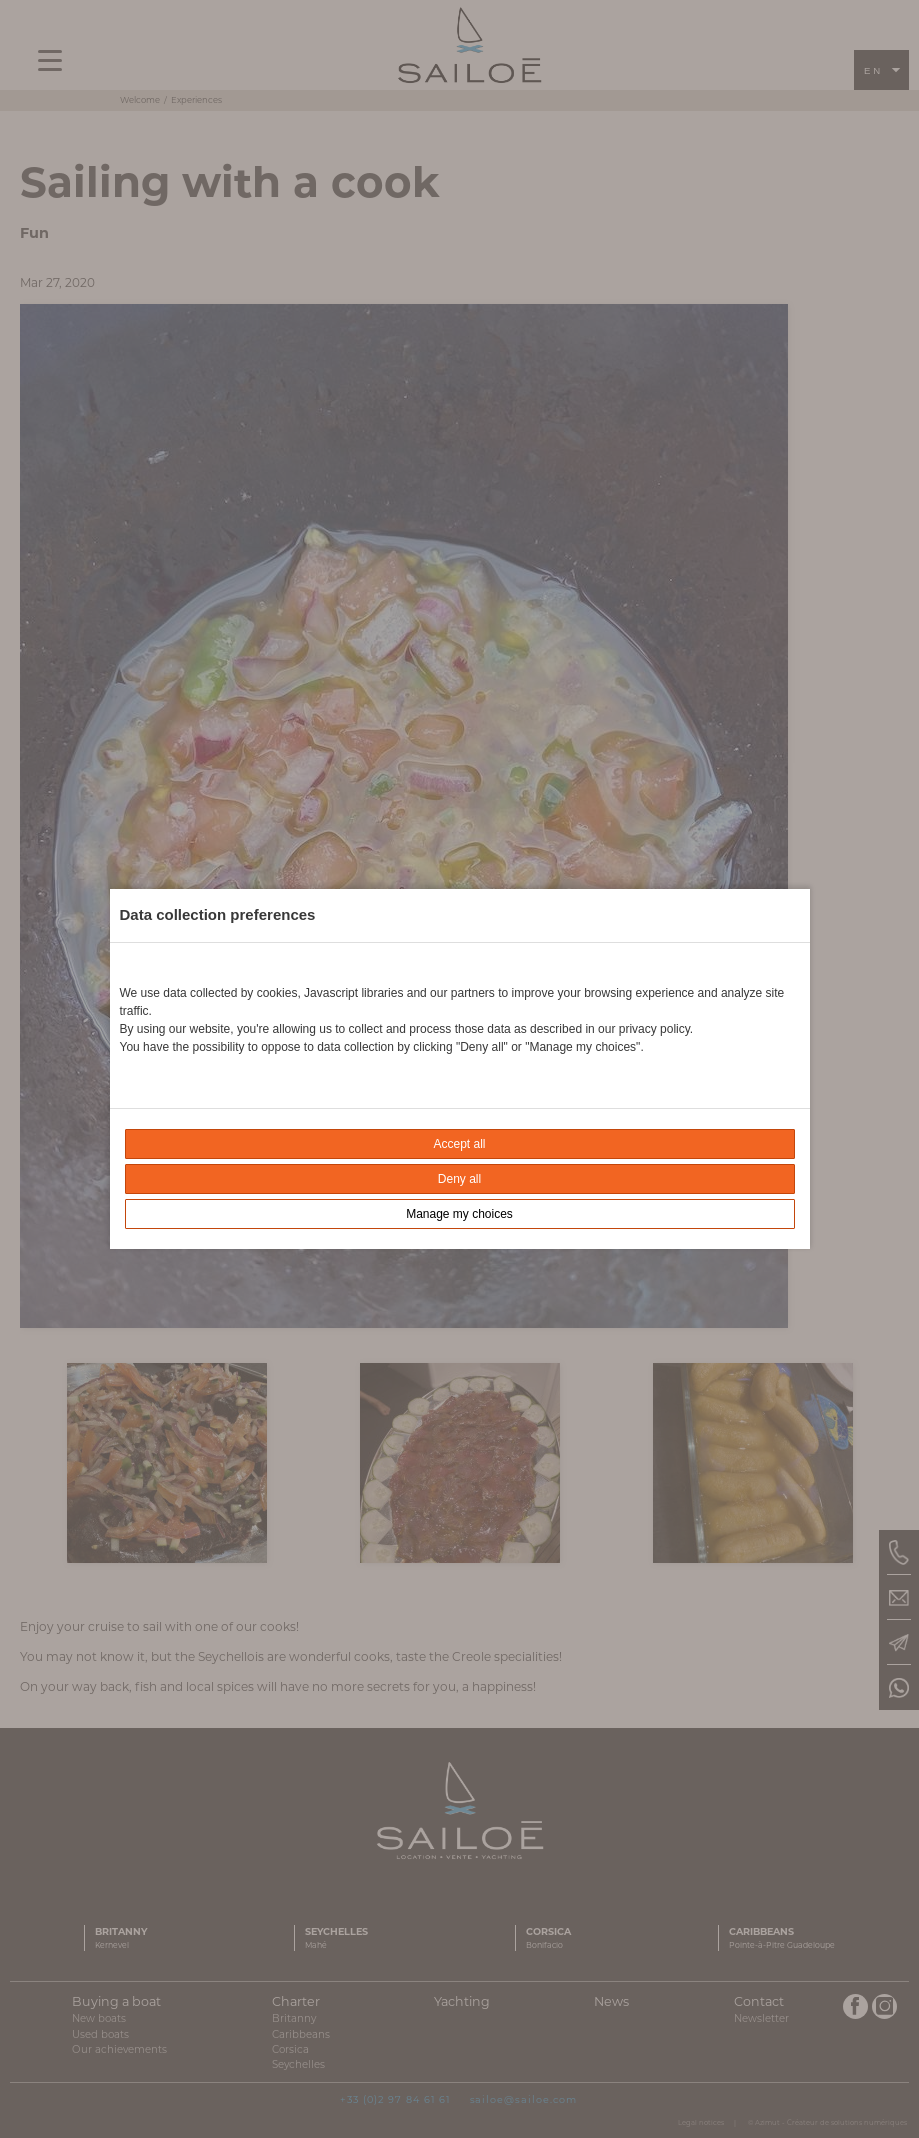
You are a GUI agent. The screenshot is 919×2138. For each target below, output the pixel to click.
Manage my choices (459, 1214)
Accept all (459, 1144)
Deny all (459, 1179)
